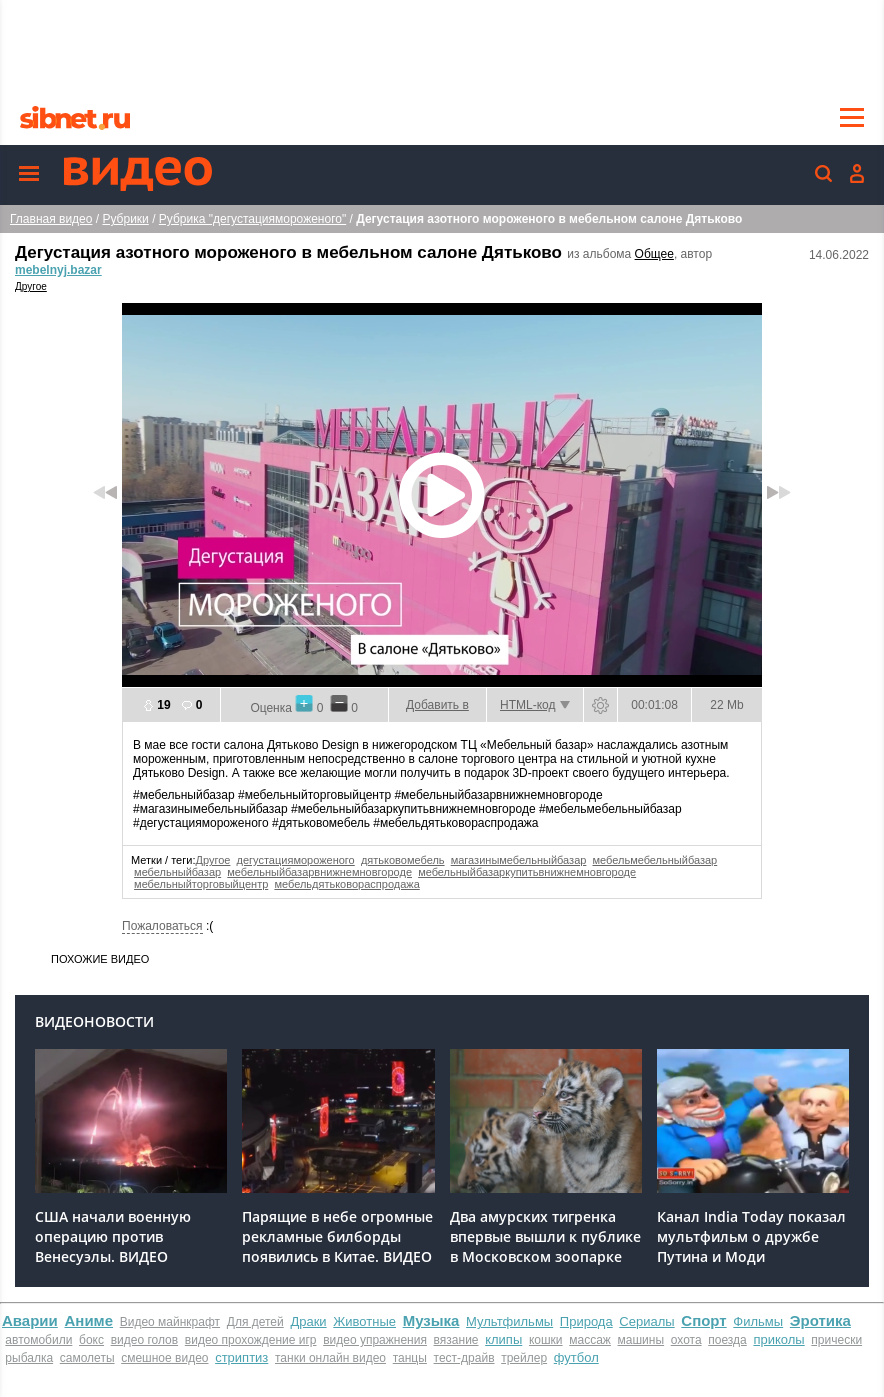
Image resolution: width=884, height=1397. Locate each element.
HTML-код (527, 705)
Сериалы (646, 1321)
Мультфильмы (509, 1321)
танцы (410, 1358)
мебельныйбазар (177, 872)
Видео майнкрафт (170, 1322)
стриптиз (241, 1357)
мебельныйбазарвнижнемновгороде (319, 872)
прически (836, 1340)
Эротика (820, 1320)
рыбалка (29, 1358)
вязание (456, 1340)
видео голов (144, 1340)
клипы (503, 1339)
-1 (339, 703)
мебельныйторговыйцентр (201, 884)
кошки (546, 1340)
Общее (654, 254)
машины (641, 1340)
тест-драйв (464, 1358)
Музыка (431, 1320)
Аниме (88, 1320)
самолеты (87, 1358)
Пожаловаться (162, 926)
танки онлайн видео (330, 1358)
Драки (308, 1321)
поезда (727, 1340)
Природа (586, 1321)
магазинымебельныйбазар (519, 860)
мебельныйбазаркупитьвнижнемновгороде (527, 872)
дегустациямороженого (296, 860)
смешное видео (164, 1358)
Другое (31, 286)
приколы (778, 1339)
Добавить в (437, 705)
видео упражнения (375, 1340)
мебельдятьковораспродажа (346, 884)
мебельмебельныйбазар (655, 860)
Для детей (255, 1322)
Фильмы (758, 1321)
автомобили (38, 1340)
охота (686, 1340)
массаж (590, 1340)
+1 (304, 703)
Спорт (703, 1320)
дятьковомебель (403, 860)
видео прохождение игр (251, 1340)
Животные (364, 1321)
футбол (576, 1357)
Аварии (30, 1320)
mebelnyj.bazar (58, 270)
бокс (91, 1340)
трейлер (524, 1358)
